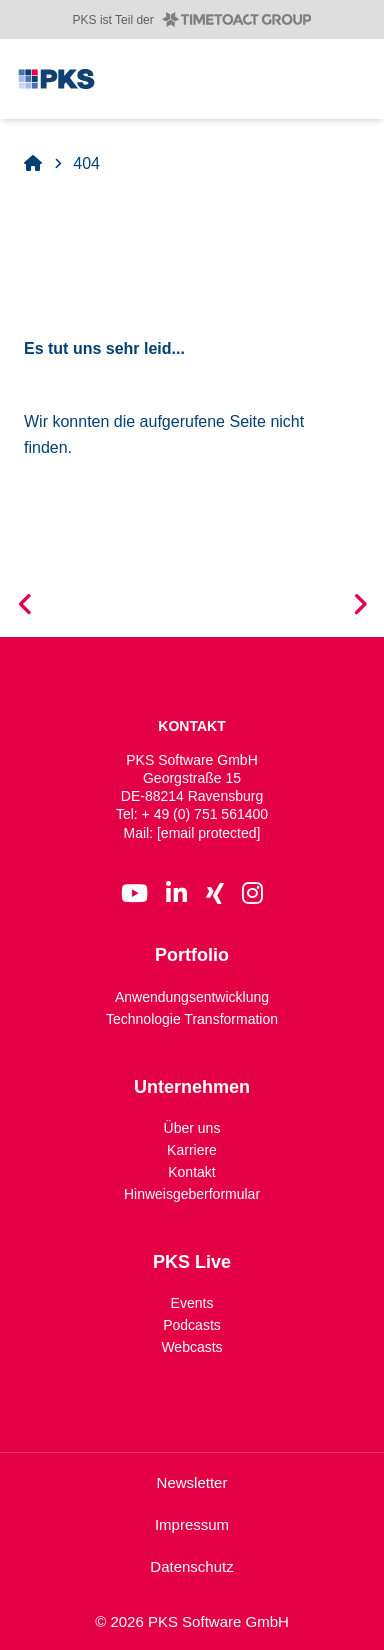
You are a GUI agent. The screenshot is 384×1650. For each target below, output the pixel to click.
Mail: (192, 833)
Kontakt (191, 1172)
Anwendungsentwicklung (192, 996)
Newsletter (192, 1482)
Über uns (192, 1128)
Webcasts (191, 1347)
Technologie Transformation (192, 1018)
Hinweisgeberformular (192, 1194)
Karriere (192, 1150)
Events (192, 1303)
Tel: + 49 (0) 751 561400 (192, 814)
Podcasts (192, 1325)
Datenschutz (191, 1566)
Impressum (192, 1524)
